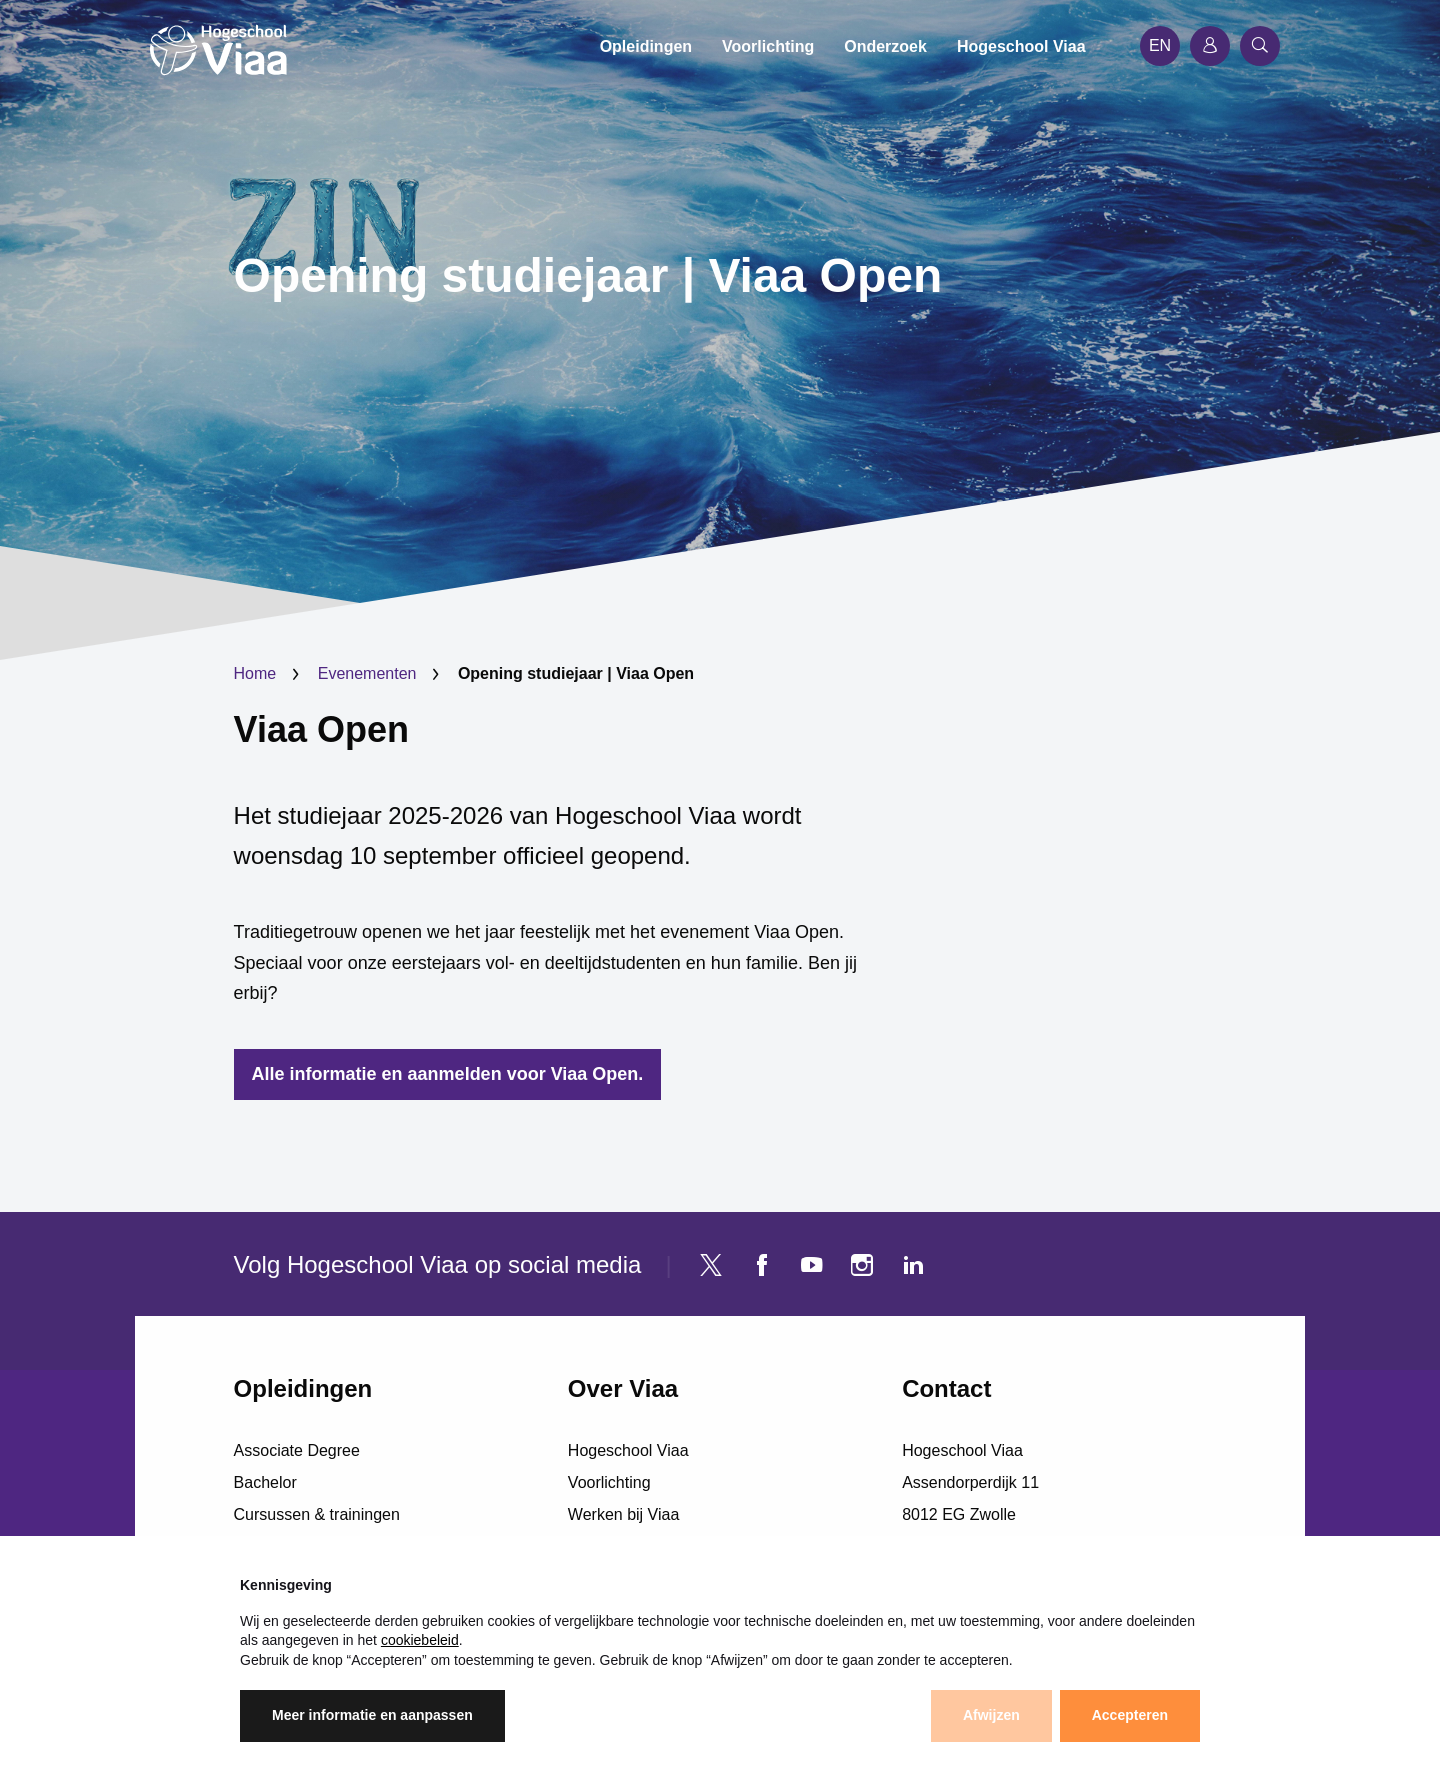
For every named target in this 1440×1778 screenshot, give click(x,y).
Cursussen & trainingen (317, 1514)
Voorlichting (609, 1482)
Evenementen (367, 673)
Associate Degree (297, 1450)
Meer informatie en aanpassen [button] (372, 1715)
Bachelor (265, 1482)
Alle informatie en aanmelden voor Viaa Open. (448, 1074)
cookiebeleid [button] (420, 1640)
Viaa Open (321, 729)
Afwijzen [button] (991, 1715)
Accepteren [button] (1130, 1715)
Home (255, 673)
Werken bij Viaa (623, 1514)
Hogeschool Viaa (628, 1450)
